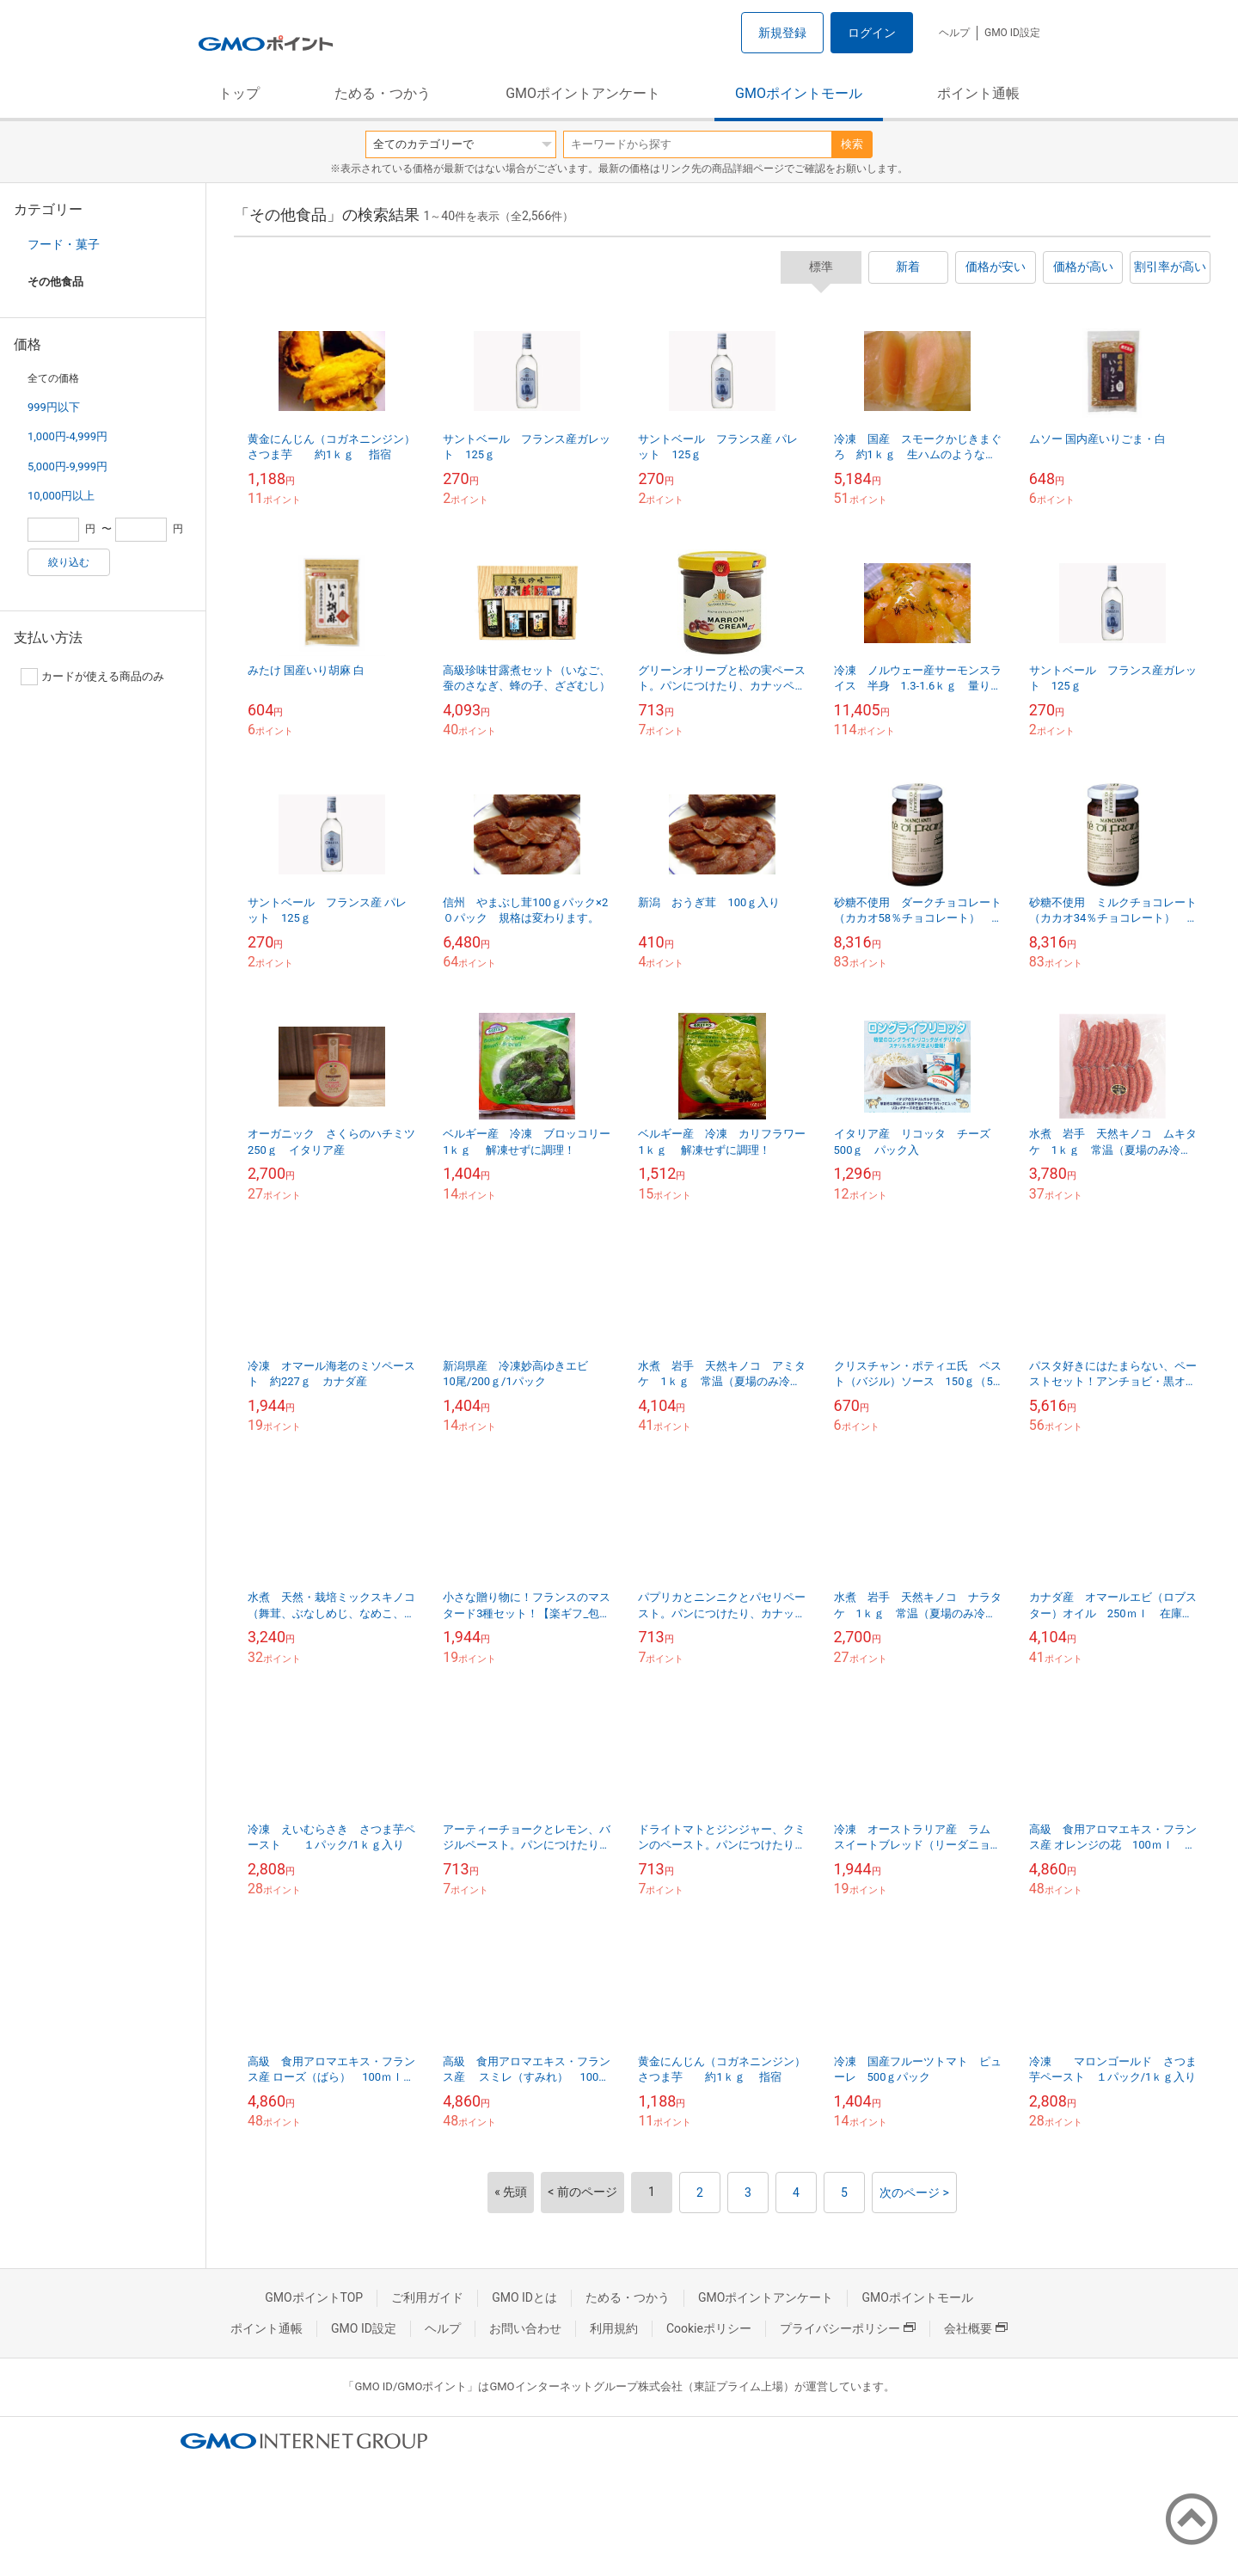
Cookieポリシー (708, 2328)
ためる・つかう (382, 93)
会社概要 (976, 2328)
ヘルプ (954, 33)
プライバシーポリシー (848, 2328)
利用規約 (614, 2328)
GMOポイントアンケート (583, 93)
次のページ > (914, 2192)
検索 (852, 144)
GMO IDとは (524, 2297)
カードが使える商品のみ (92, 676)
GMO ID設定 (1012, 33)
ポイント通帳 (978, 93)
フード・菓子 (64, 244)
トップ (239, 93)
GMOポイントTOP (314, 2297)
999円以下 (54, 407)
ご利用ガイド (427, 2297)
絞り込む (68, 562)
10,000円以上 (61, 495)
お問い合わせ (525, 2328)
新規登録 (782, 33)
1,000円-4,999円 (67, 436)
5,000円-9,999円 (67, 466)
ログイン (872, 33)
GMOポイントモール (798, 93)
